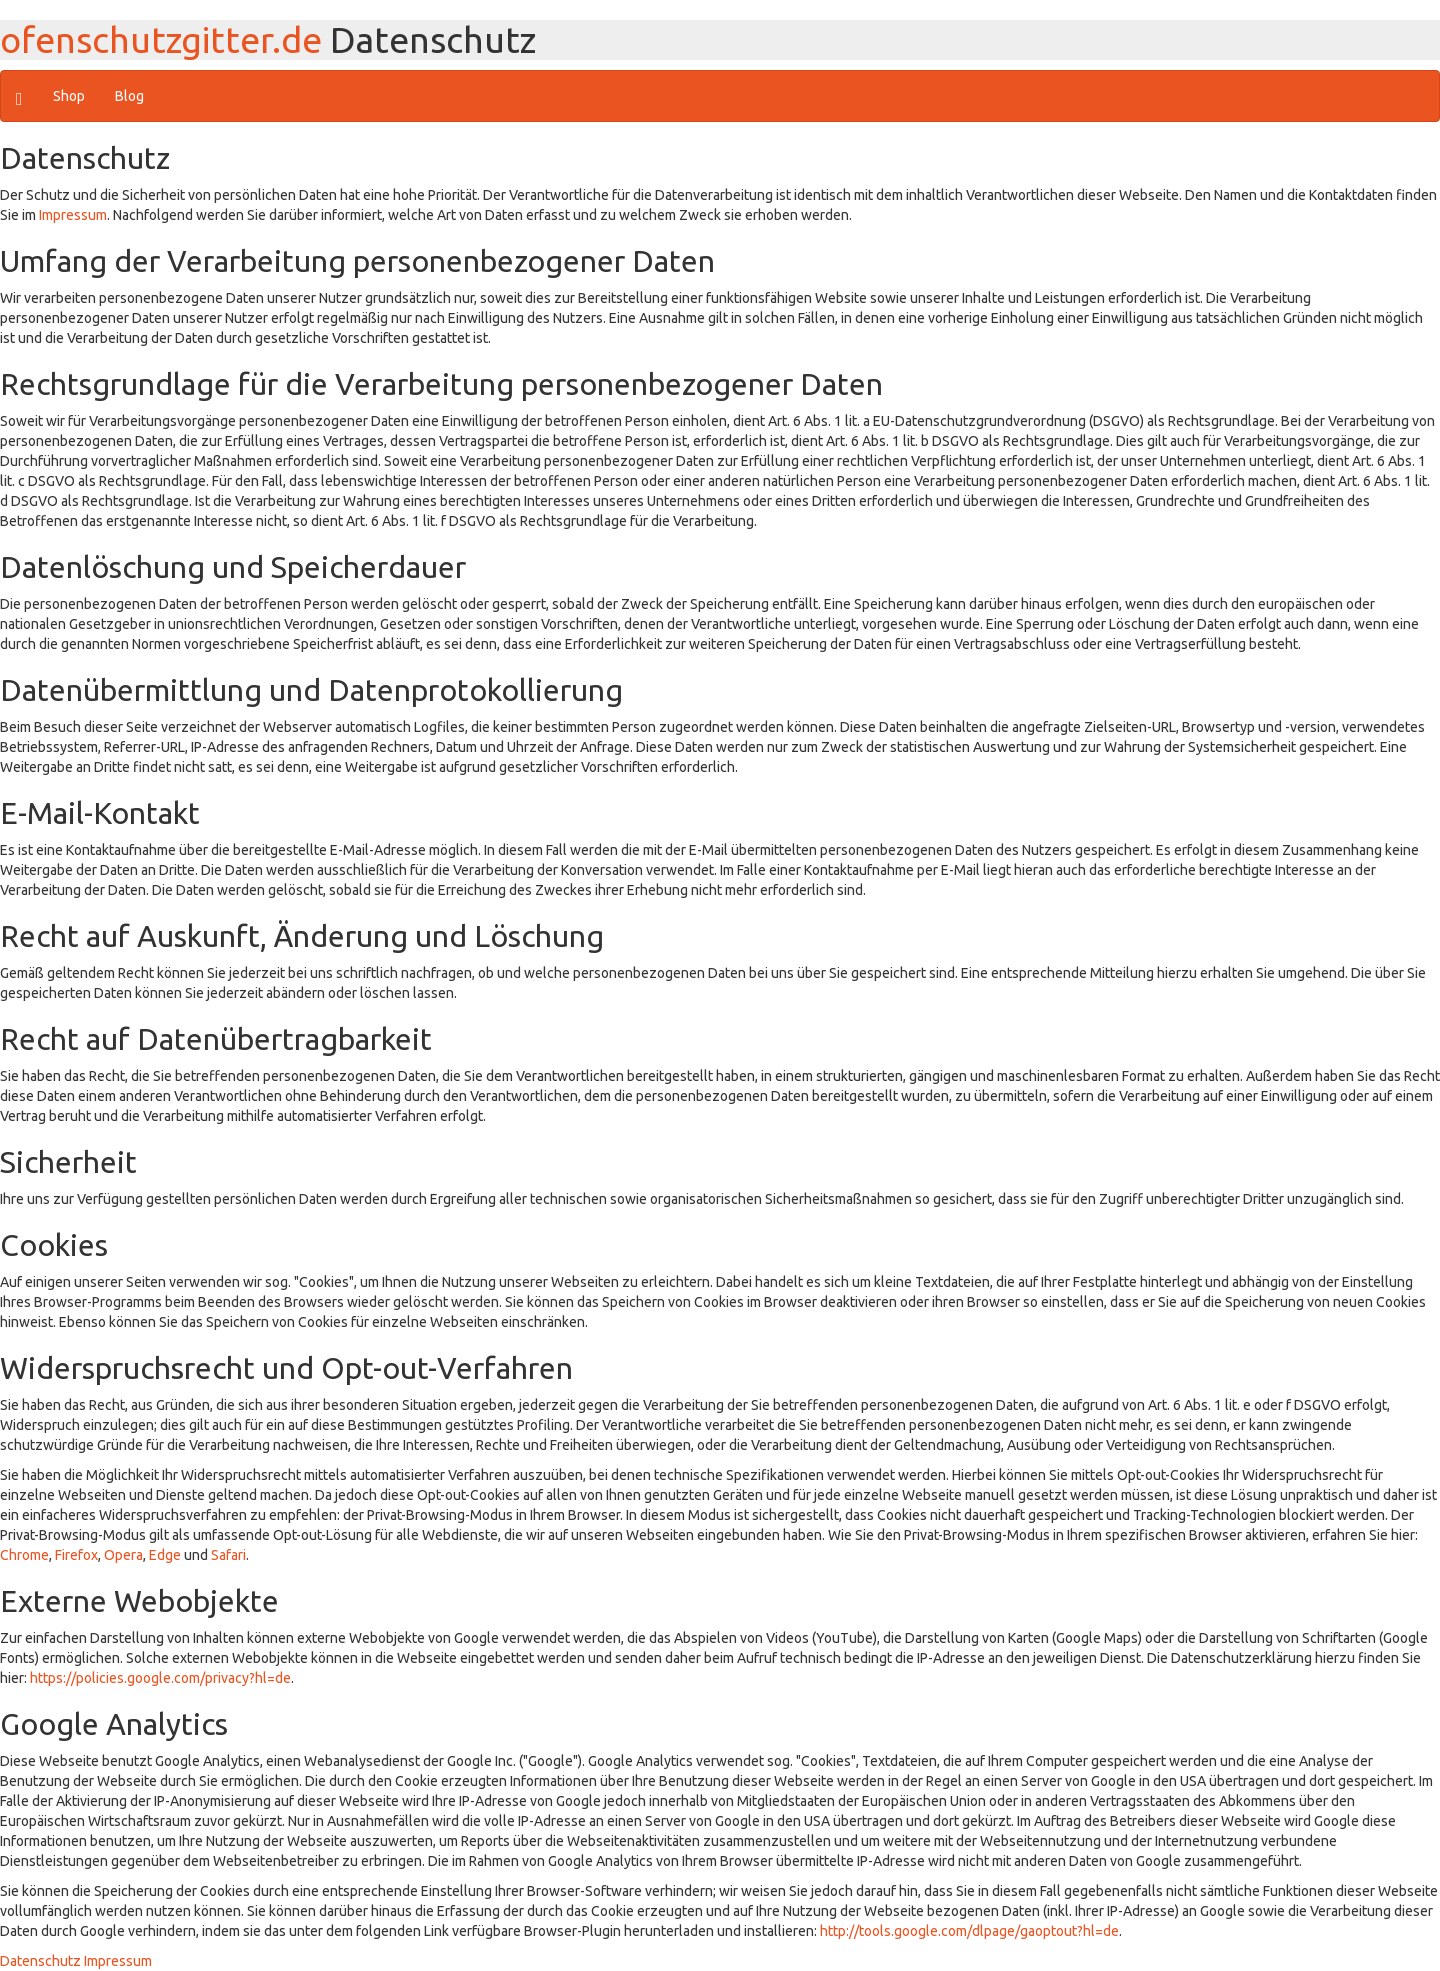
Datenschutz (40, 1961)
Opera (123, 1555)
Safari (228, 1555)
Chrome (24, 1555)
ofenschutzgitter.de (161, 39)
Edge (165, 1555)
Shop (69, 96)
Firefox (76, 1555)
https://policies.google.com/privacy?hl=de (160, 1678)
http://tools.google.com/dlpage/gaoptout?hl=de (969, 1931)
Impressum (73, 215)
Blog (129, 96)
